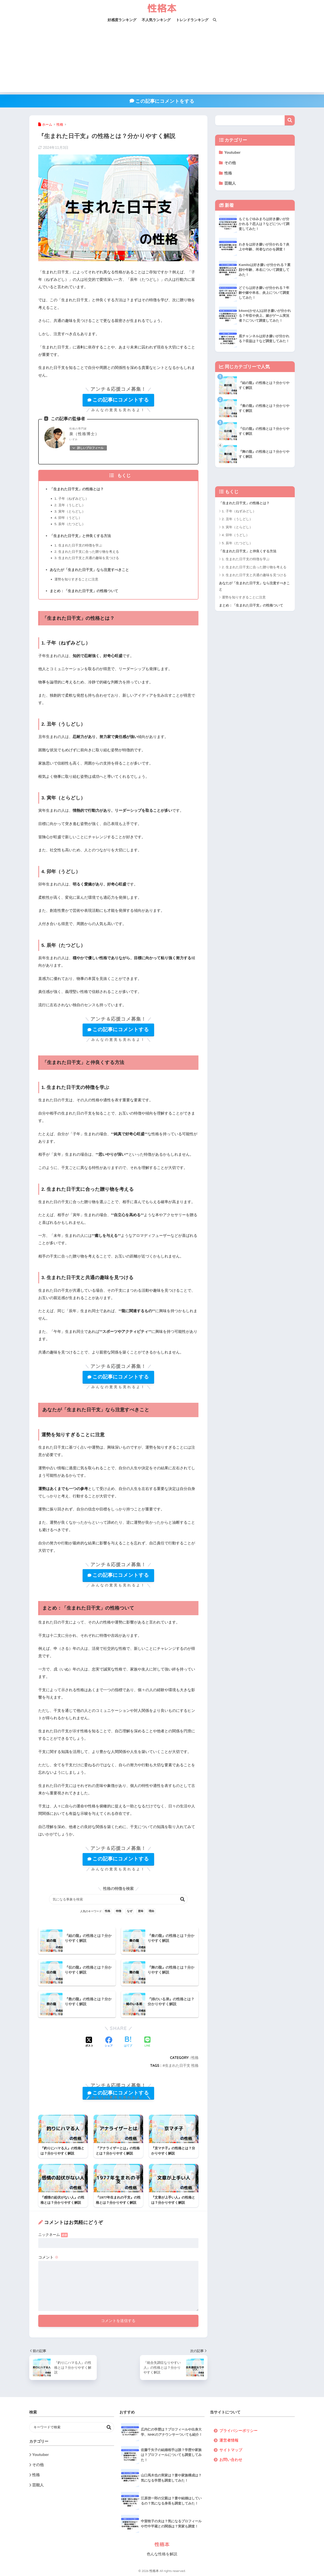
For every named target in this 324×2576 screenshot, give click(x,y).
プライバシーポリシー (238, 2431)
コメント (48, 2257)
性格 (107, 1911)
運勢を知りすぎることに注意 (76, 579)
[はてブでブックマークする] (128, 2042)
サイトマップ (230, 2450)
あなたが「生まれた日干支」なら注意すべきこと (89, 570)
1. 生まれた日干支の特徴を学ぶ (78, 545)
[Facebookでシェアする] (109, 2042)
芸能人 (230, 183)
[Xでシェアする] (89, 2042)
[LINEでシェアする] (147, 2042)
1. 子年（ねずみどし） (71, 498)
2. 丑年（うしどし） (69, 505)
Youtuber (232, 152)
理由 (151, 1911)
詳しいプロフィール (90, 448)
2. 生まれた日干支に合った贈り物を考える (86, 551)
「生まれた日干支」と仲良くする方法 (80, 536)
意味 (140, 1911)
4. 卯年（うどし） (68, 518)
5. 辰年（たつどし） (69, 524)
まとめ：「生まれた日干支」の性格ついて (84, 591)
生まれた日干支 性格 (181, 2065)
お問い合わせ (230, 2460)
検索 (183, 1899)
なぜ (129, 1911)
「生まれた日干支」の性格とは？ (77, 489)
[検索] (212, 20)
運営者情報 (228, 2440)
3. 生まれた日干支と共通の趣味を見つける (86, 558)
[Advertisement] (162, 60)
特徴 (118, 1911)
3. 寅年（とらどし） (69, 511)
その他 (230, 163)
